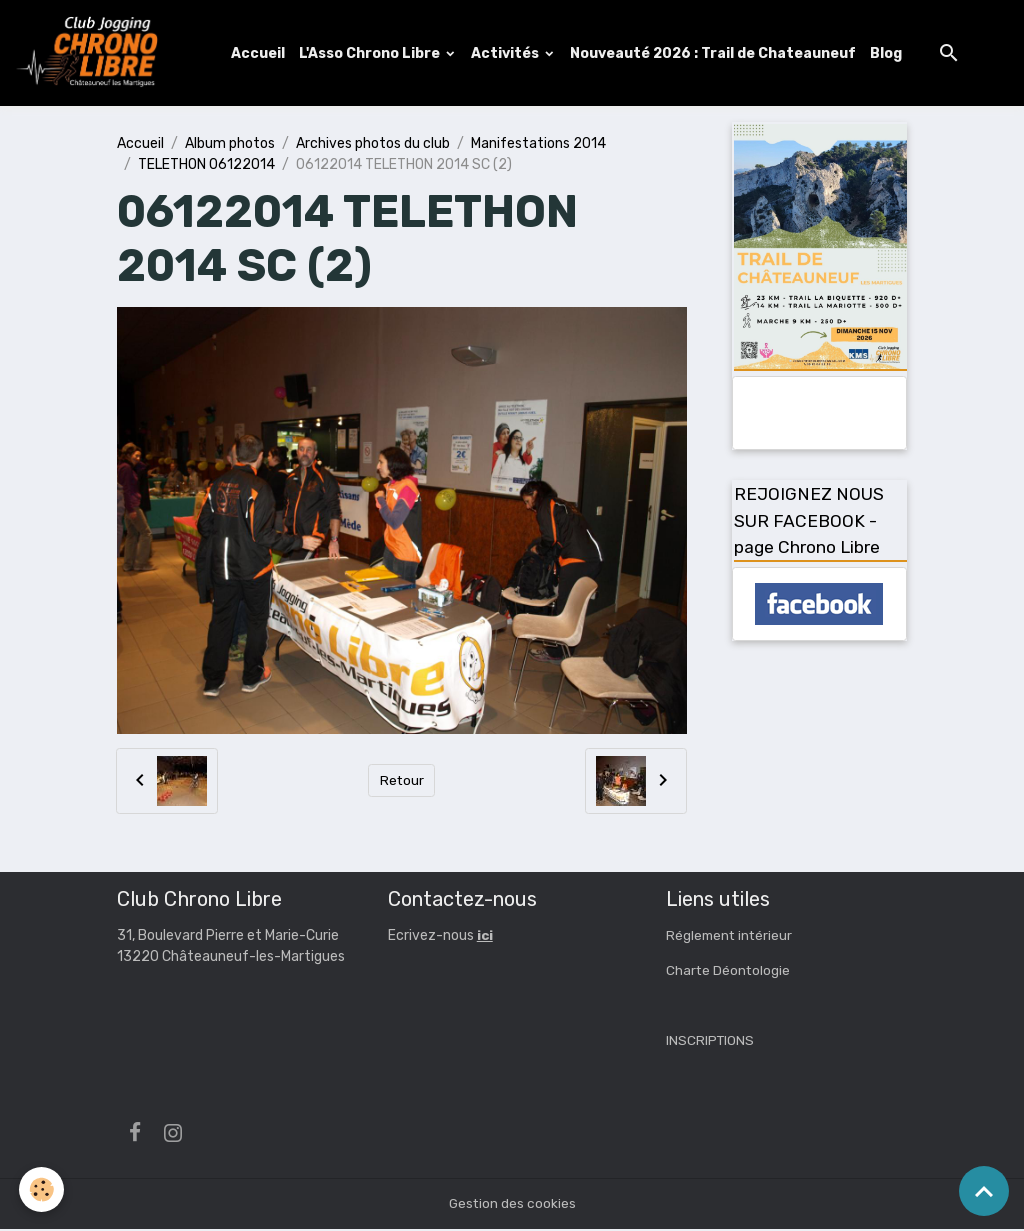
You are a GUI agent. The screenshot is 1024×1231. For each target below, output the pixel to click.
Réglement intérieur (731, 937)
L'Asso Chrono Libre (373, 53)
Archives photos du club (373, 144)
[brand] (93, 54)
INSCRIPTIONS (711, 1042)
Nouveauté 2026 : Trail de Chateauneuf (715, 53)
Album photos (230, 144)
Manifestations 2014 (538, 144)
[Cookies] (42, 1189)
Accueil (260, 53)
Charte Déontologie (729, 972)
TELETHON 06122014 (206, 165)
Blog (888, 53)
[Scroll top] (984, 1191)
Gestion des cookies (512, 1205)
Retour (401, 782)
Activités (508, 53)
